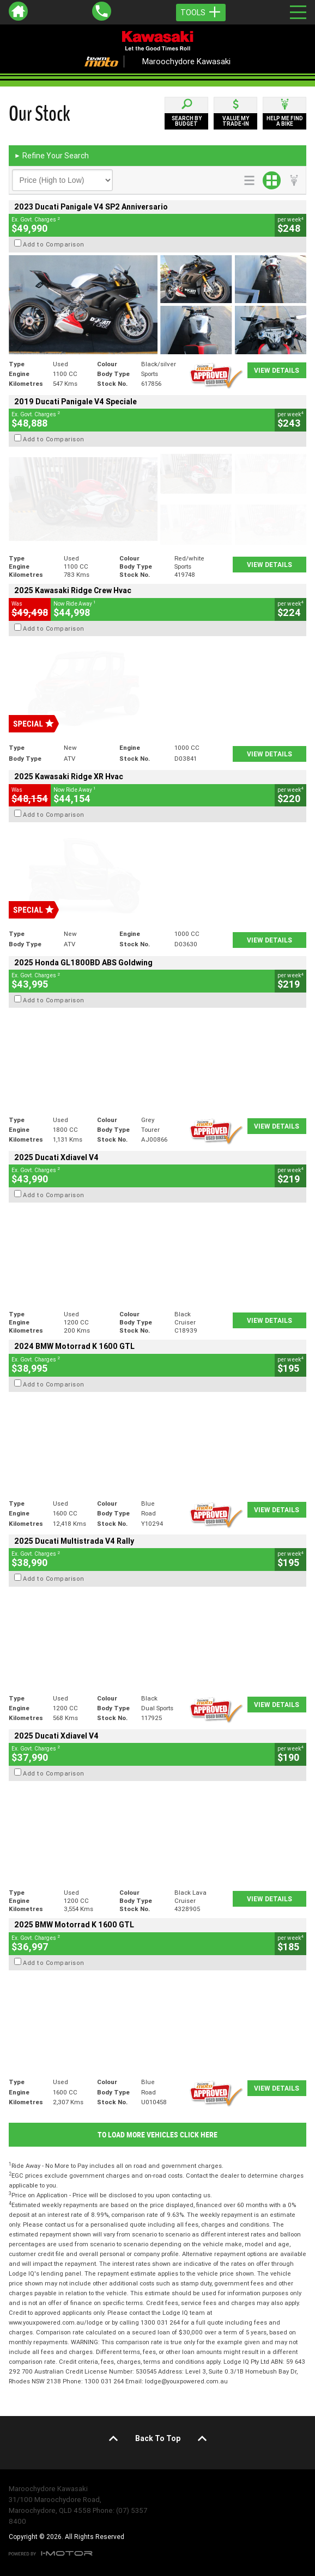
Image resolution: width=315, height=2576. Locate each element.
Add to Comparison (53, 244)
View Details (276, 370)
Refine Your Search (51, 156)
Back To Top (158, 2438)
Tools (200, 13)
